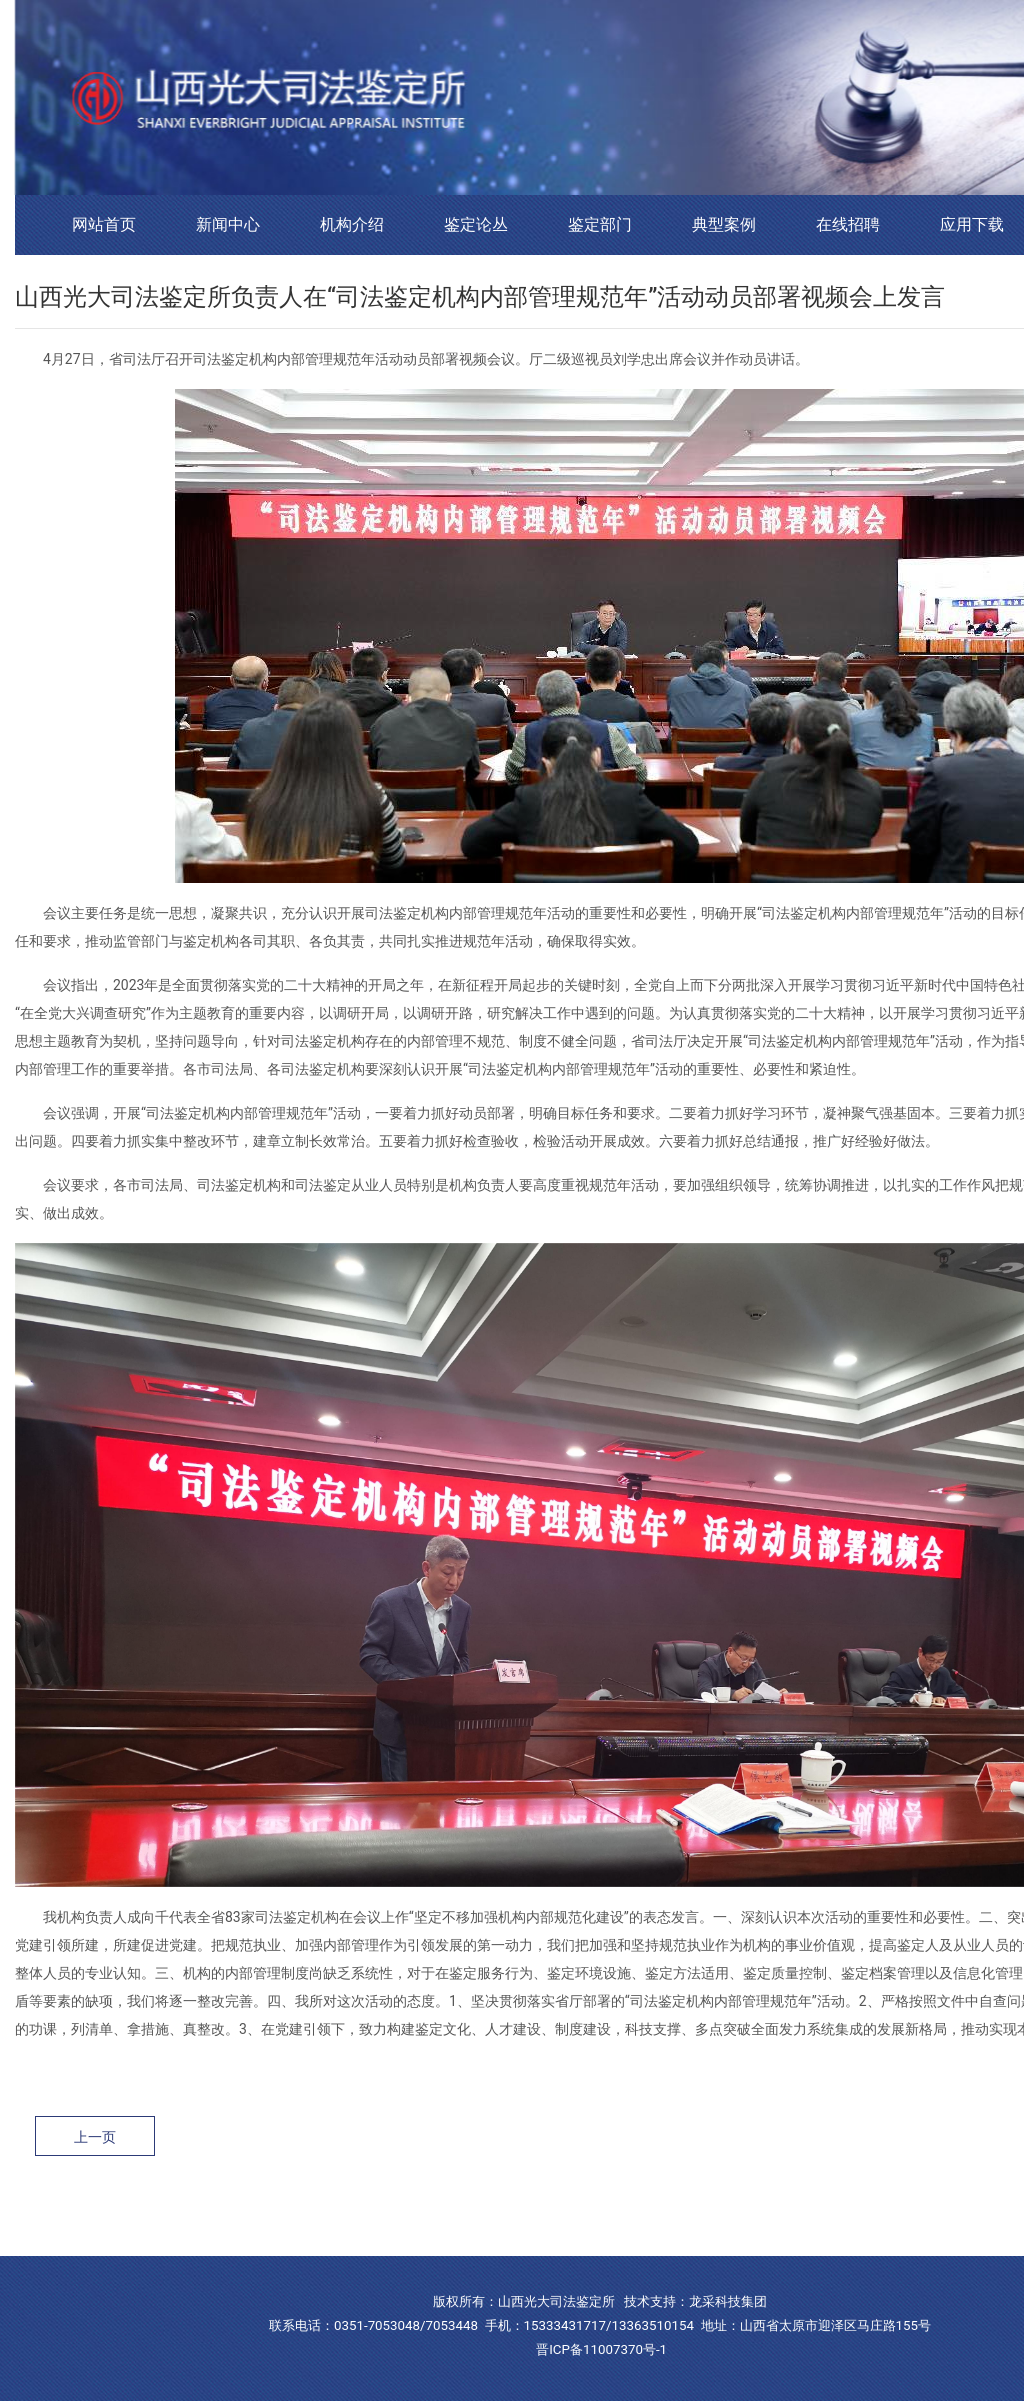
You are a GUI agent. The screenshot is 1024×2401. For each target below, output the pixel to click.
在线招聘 (848, 224)
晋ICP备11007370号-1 (601, 2349)
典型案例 (724, 224)
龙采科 (708, 2301)
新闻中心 (228, 224)
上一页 (95, 2137)
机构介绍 (352, 224)
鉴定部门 (600, 224)
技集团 (747, 2301)
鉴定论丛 (476, 224)
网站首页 (104, 224)
